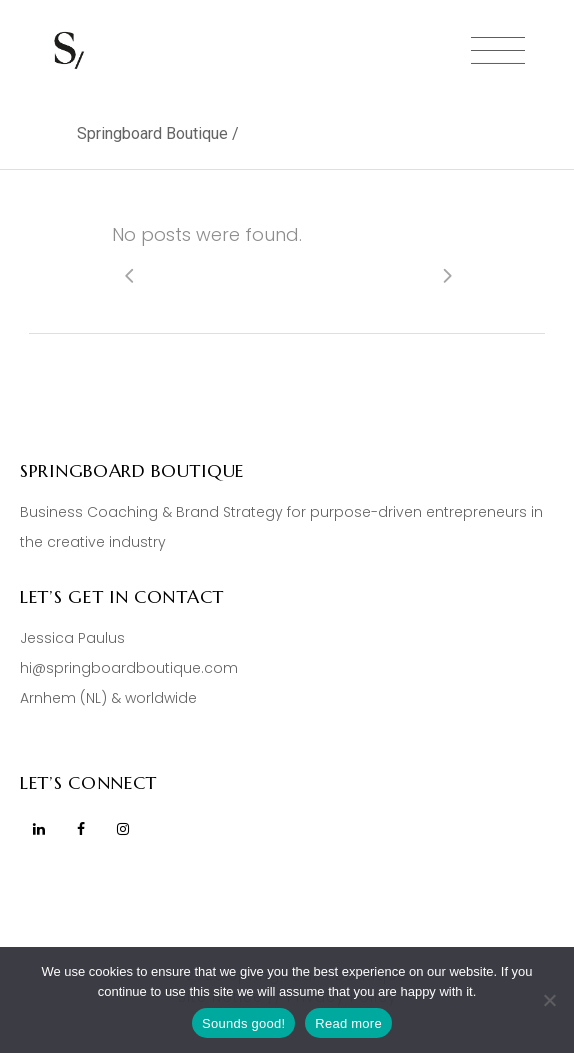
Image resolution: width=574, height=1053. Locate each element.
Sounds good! (243, 1023)
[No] (549, 1000)
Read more (348, 1023)
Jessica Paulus (72, 638)
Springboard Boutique (152, 133)
